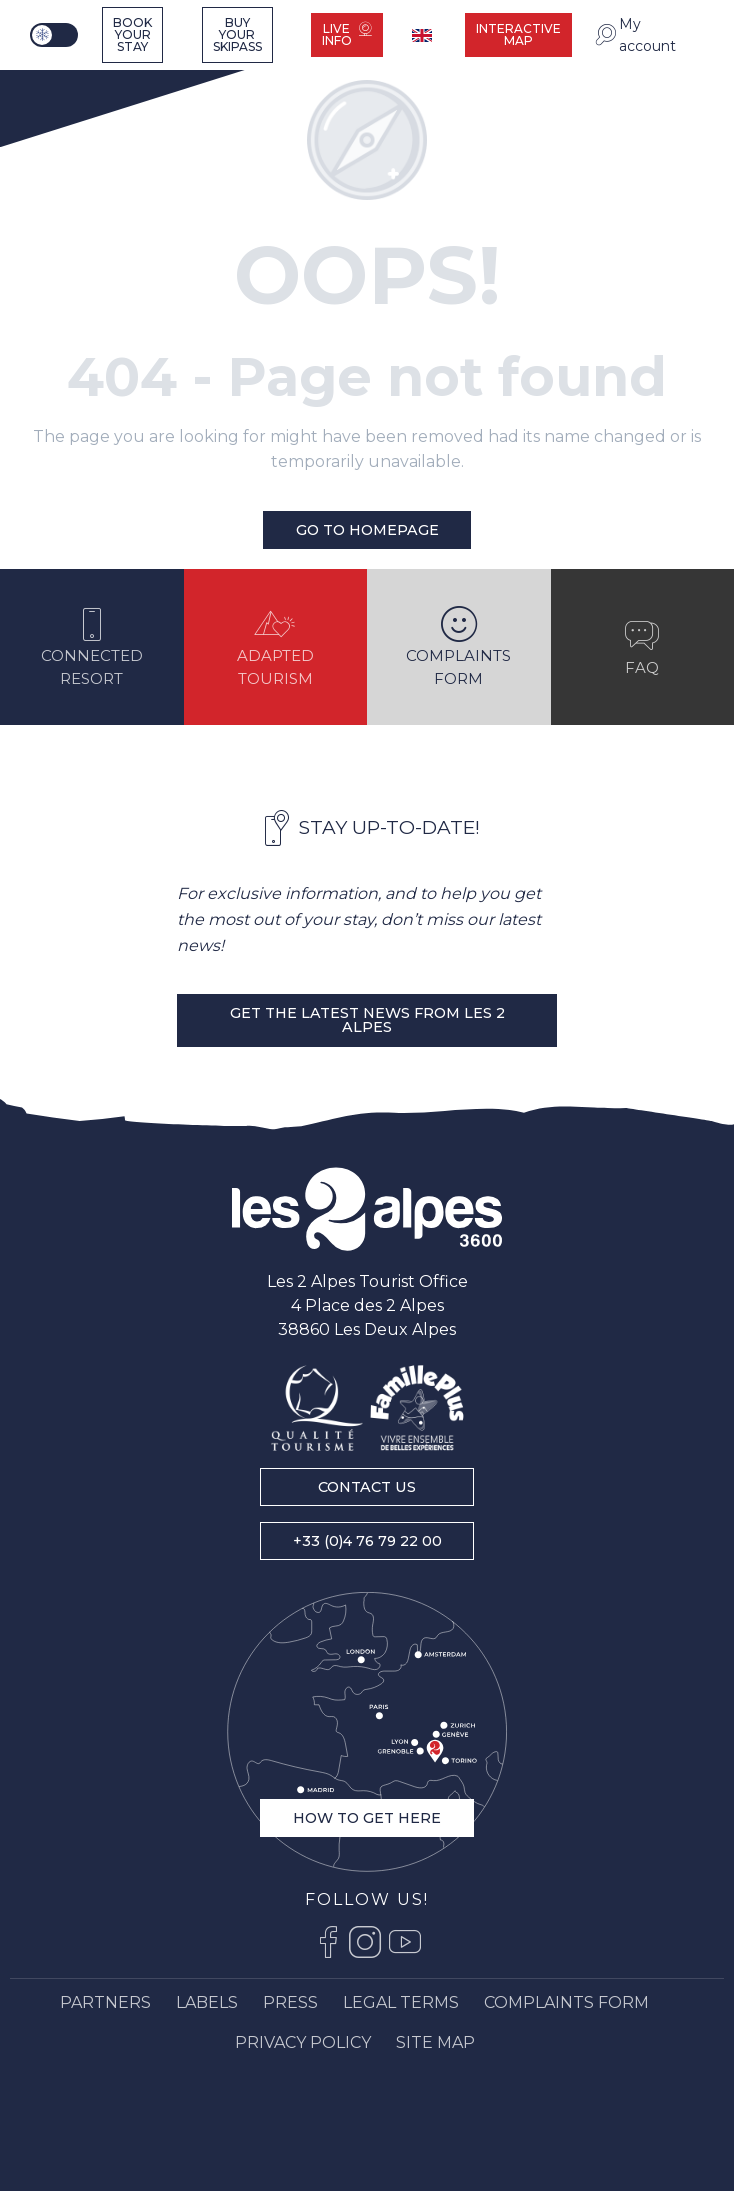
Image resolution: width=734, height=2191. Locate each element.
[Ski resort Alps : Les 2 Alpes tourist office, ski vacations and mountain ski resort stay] (69, 82)
